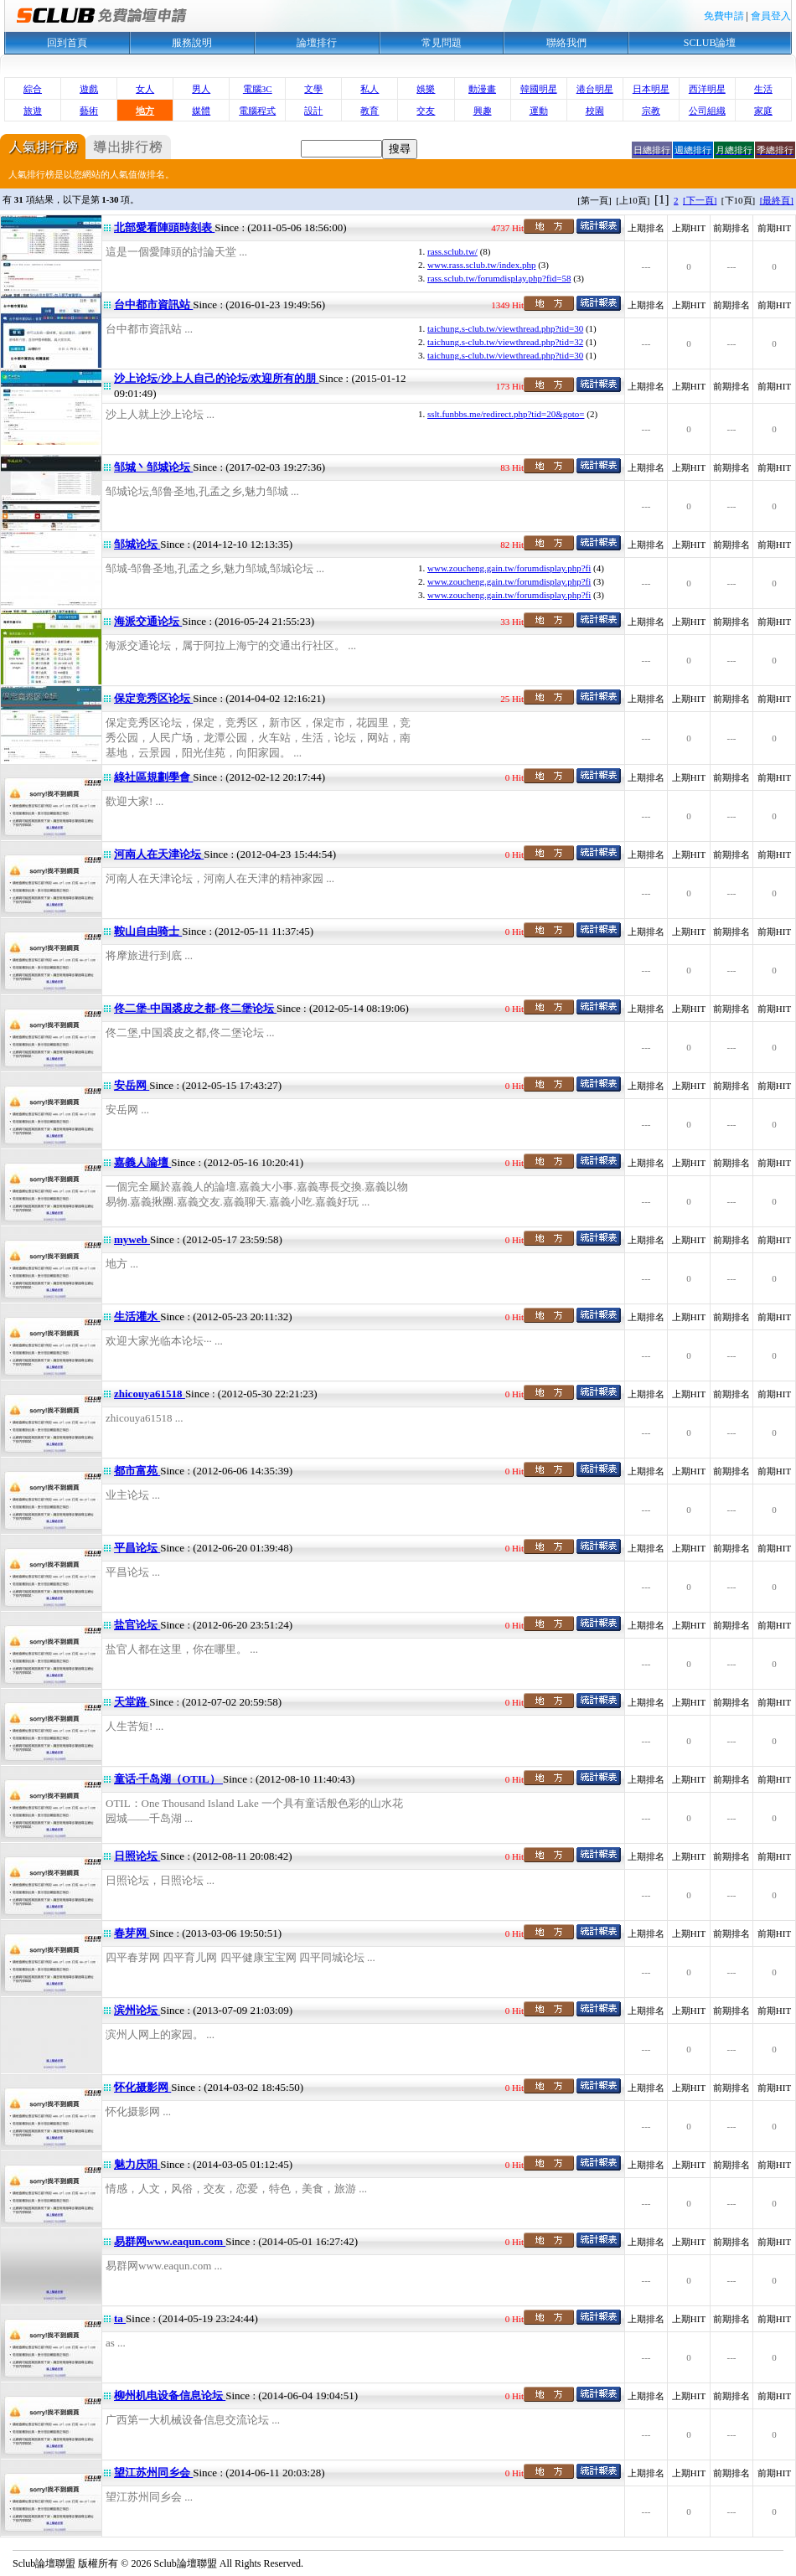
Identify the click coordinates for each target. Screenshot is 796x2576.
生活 (763, 89)
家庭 (763, 111)
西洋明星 (707, 89)
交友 (425, 111)
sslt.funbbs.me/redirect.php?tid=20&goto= (505, 414)
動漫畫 (482, 89)
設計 (313, 111)
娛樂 (425, 89)
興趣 (482, 111)
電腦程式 (257, 111)
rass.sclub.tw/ (452, 251)
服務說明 (192, 43)
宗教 (651, 111)
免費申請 (724, 16)
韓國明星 (538, 89)
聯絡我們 (566, 43)
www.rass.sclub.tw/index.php (481, 265)
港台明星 (594, 89)
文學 (313, 89)
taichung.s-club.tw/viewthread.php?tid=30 (505, 328)
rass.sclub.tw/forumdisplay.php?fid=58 (499, 278)
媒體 (201, 111)
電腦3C (257, 89)
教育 (369, 111)
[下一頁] (699, 200)
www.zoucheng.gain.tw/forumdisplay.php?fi (509, 568)
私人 (369, 89)
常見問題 (441, 43)
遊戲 (89, 89)
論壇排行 (317, 43)
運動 (539, 111)
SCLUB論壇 (710, 43)
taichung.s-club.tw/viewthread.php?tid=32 (505, 342)
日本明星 (651, 89)
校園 (595, 111)
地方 (145, 111)
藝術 (89, 111)
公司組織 (707, 111)
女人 (145, 89)
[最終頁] (776, 200)
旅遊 (32, 111)
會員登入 (771, 16)
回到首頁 (67, 43)
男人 (201, 89)
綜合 (32, 89)
